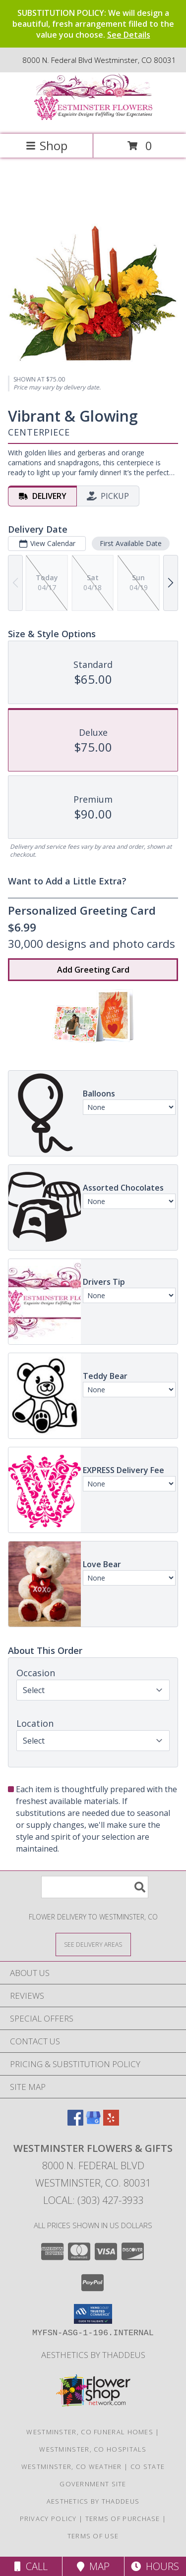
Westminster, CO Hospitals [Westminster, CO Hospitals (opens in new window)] (93, 2449)
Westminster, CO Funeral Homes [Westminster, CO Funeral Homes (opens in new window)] (89, 2431)
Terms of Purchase (122, 2518)
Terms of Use (93, 2535)
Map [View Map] (93, 2566)
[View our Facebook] (75, 2122)
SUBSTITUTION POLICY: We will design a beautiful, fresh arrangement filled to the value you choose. (93, 23)
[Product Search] (94, 1887)
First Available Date (131, 543)
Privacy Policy (48, 2518)
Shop (46, 145)
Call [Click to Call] (31, 2566)
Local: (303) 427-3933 (93, 2200)
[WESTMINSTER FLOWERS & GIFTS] (93, 119)
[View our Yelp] (111, 2122)
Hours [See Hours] (155, 2566)
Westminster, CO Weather (71, 2466)
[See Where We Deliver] (93, 1944)
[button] (93, 2314)
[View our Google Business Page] (93, 2122)
